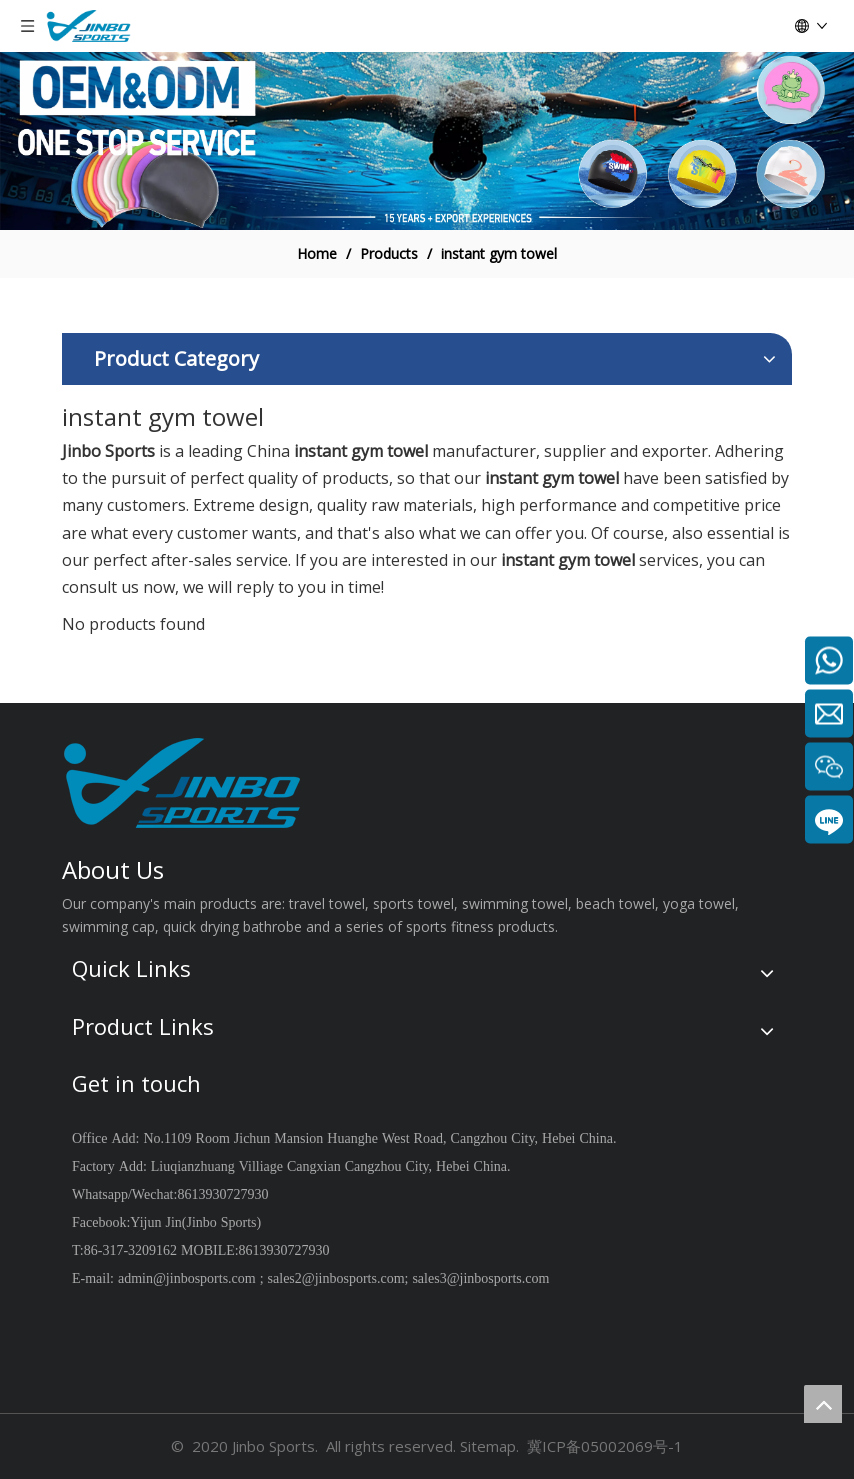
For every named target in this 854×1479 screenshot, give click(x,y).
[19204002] (427, 141)
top (823, 1404)
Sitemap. (489, 1446)
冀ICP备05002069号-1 (605, 1446)
